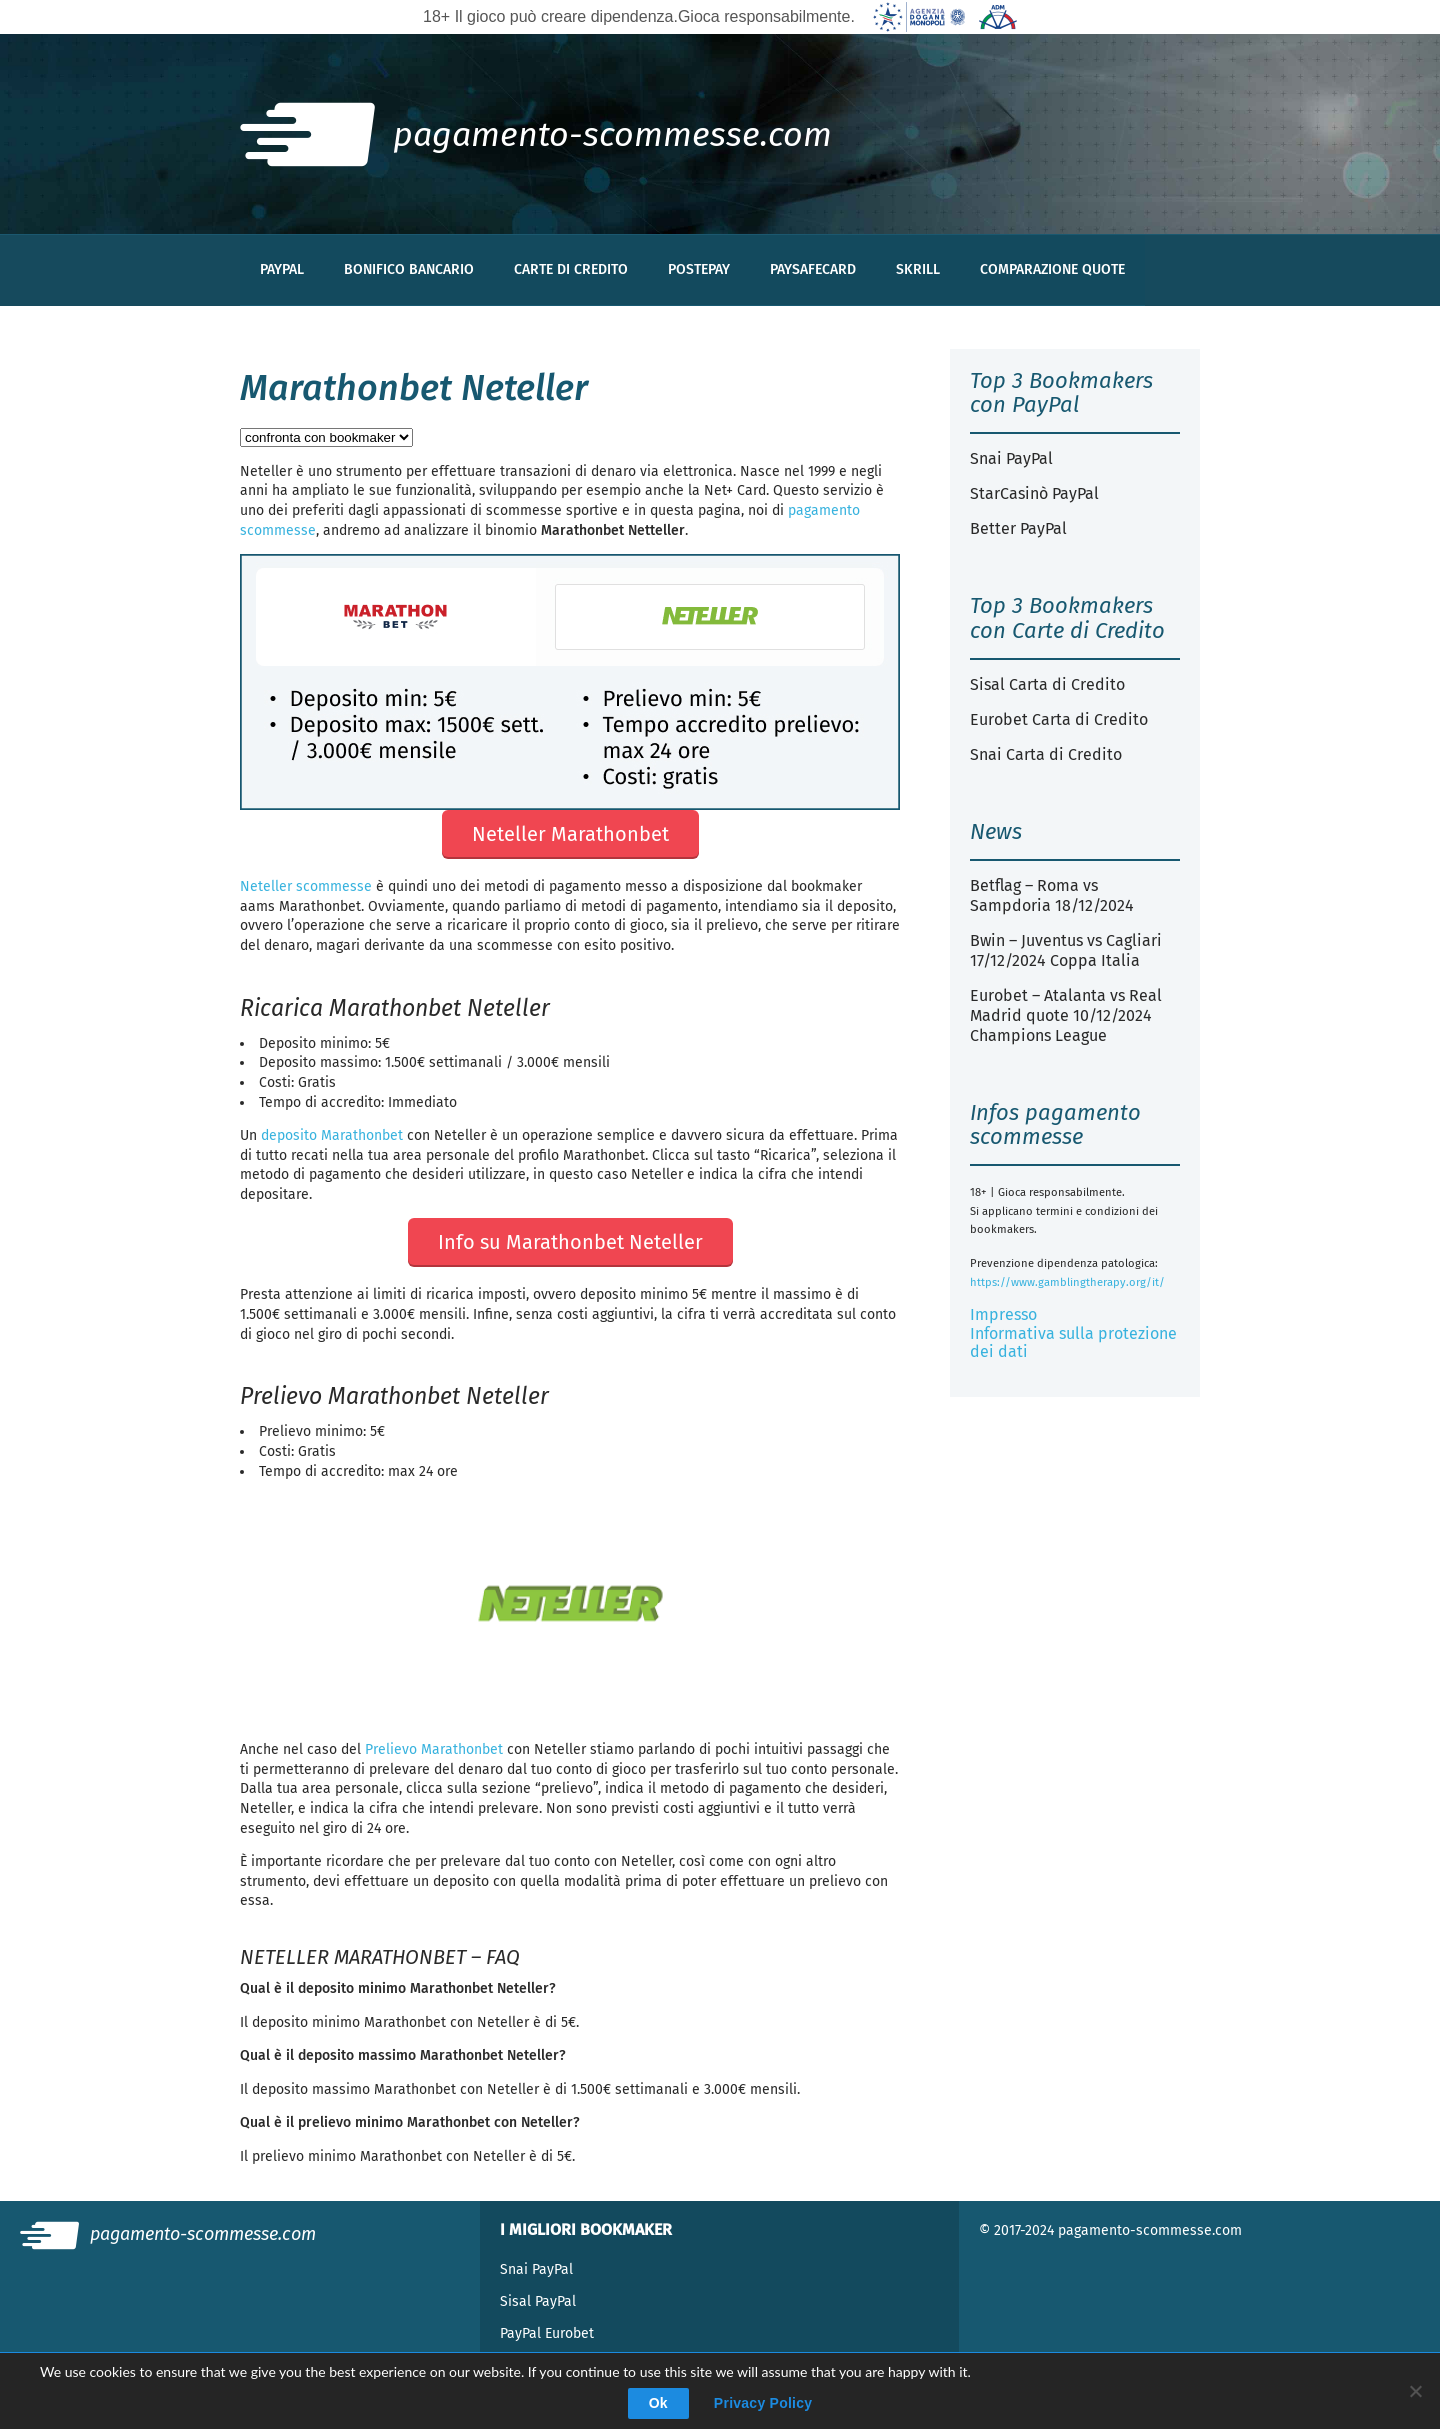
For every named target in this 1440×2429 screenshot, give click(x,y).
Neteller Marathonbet (570, 834)
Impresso (1003, 1314)
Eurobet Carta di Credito (1059, 719)
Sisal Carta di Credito (1047, 684)
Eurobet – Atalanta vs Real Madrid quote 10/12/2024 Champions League (1066, 1015)
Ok (658, 2403)
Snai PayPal (1011, 458)
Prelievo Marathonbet (434, 1749)
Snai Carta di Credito (1046, 754)
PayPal (282, 269)
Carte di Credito (571, 269)
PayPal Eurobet (547, 2333)
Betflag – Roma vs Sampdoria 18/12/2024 (1052, 895)
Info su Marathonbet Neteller (570, 1242)
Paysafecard (813, 269)
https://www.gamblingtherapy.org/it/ (1067, 1282)
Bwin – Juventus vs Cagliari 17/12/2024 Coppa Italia (1066, 950)
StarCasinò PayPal (1034, 493)
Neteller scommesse (306, 886)
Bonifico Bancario (409, 269)
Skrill (918, 269)
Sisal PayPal (538, 2301)
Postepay (699, 269)
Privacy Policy (763, 2403)
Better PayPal (1018, 528)
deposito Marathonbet (332, 1135)
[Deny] (1415, 2391)
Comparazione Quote (1052, 269)
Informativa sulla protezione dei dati (1073, 1342)
